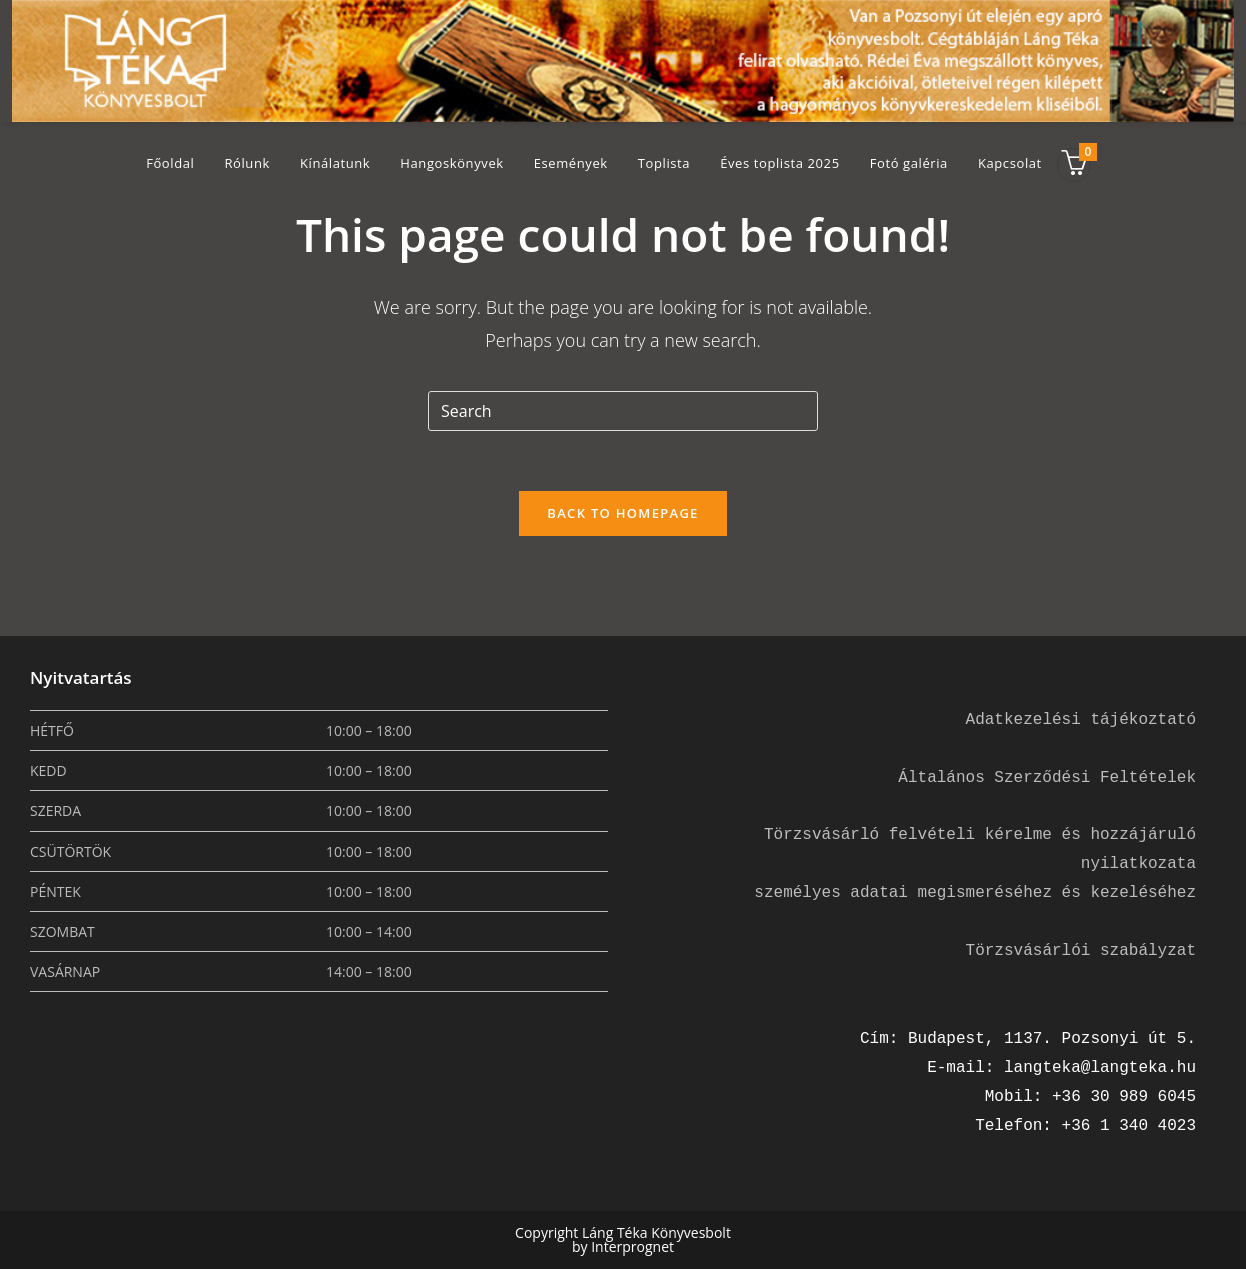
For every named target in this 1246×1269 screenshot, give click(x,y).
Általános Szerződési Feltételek (1047, 778)
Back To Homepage (622, 513)
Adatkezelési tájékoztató (1081, 720)
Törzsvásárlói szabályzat (1081, 951)
